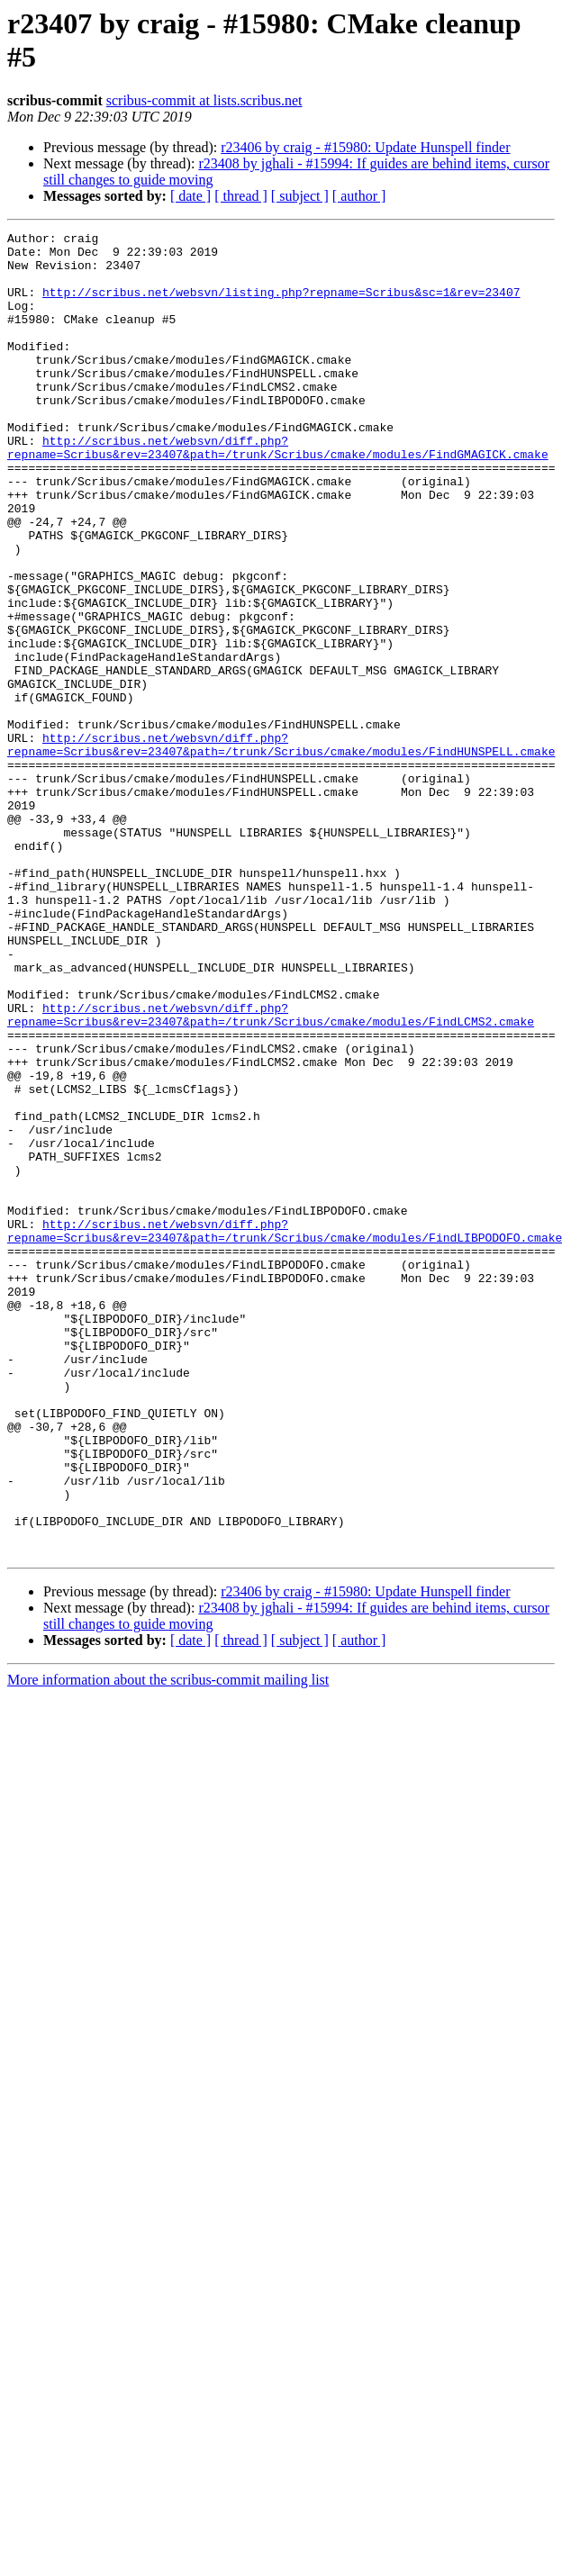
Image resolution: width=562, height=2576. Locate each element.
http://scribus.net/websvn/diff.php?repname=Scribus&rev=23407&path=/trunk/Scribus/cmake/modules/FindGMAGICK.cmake (277, 491)
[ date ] (190, 195)
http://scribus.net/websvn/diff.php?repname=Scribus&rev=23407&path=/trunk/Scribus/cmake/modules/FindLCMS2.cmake (270, 1172)
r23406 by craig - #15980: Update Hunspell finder (365, 147)
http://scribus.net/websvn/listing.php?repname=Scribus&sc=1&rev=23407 (281, 305)
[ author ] (359, 195)
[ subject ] (300, 195)
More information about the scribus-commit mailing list (168, 1944)
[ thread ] (240, 195)
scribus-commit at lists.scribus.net (204, 100)
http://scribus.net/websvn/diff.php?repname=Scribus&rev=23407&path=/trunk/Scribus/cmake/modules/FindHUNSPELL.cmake (281, 848)
